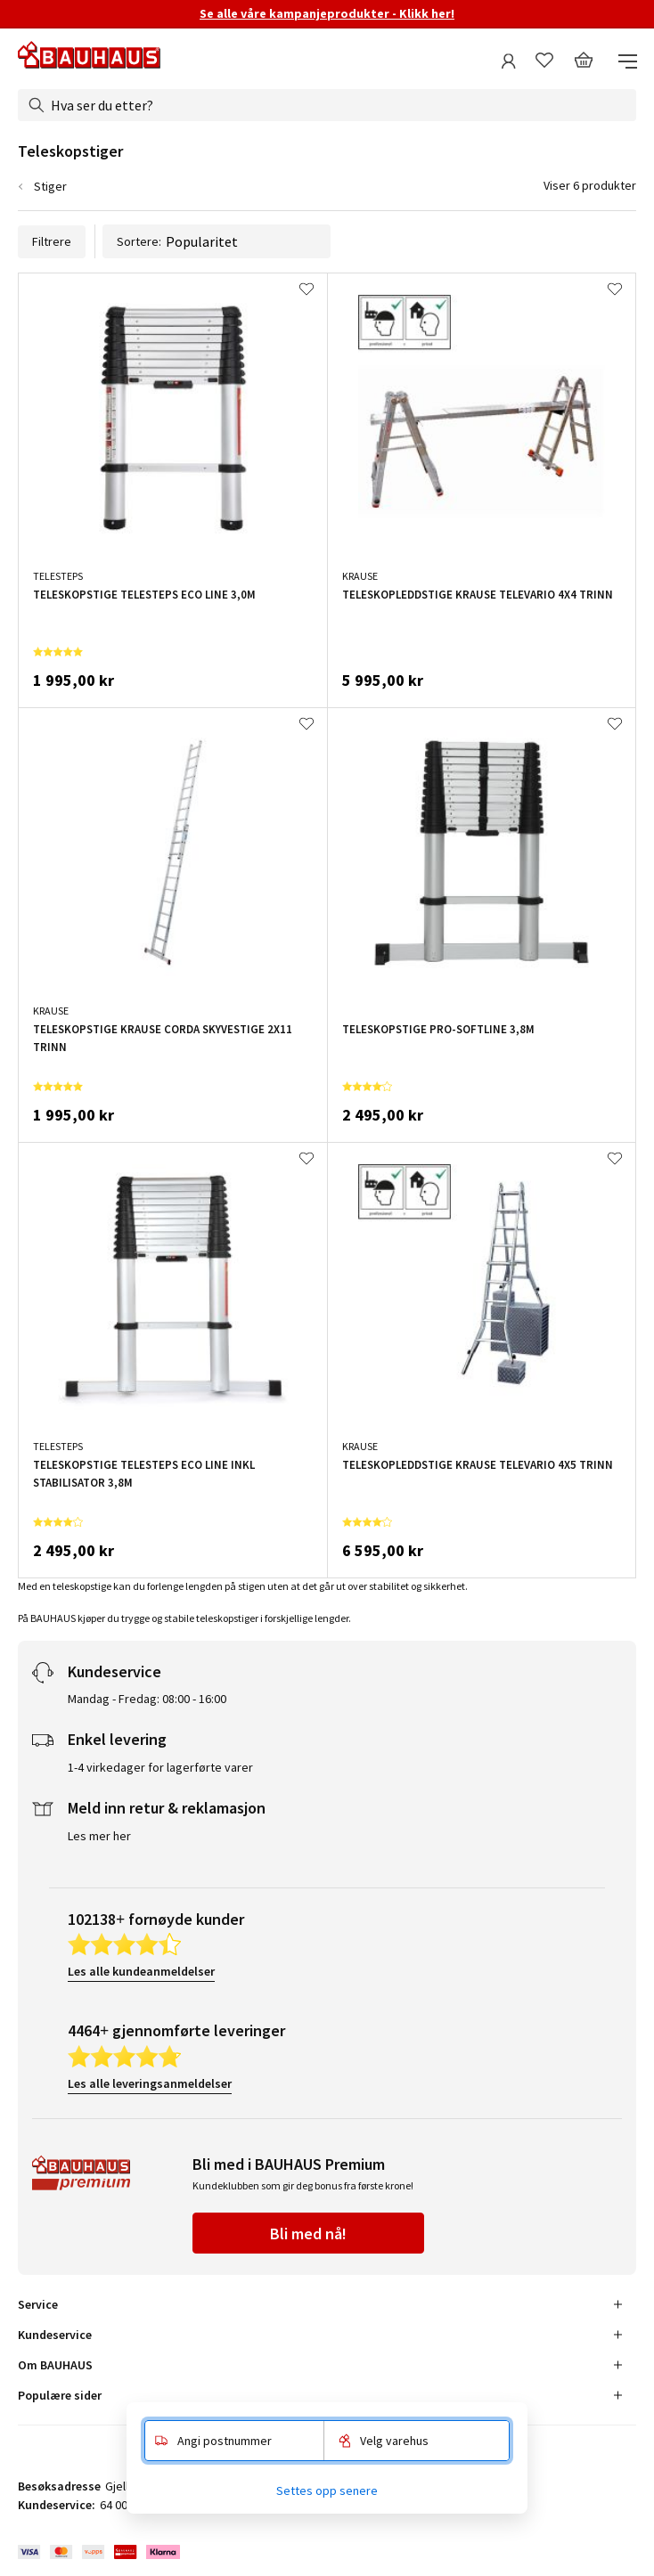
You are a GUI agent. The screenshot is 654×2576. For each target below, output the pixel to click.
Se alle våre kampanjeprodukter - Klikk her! (327, 13)
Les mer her (99, 1836)
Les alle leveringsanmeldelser (150, 2083)
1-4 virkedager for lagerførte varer (160, 1767)
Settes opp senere (327, 2490)
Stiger (50, 186)
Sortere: (216, 241)
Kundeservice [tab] (55, 2335)
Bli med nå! (308, 2233)
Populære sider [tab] (60, 2395)
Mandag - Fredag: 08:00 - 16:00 (147, 1699)
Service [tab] (38, 2304)
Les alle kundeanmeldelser (141, 1971)
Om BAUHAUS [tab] (55, 2365)
